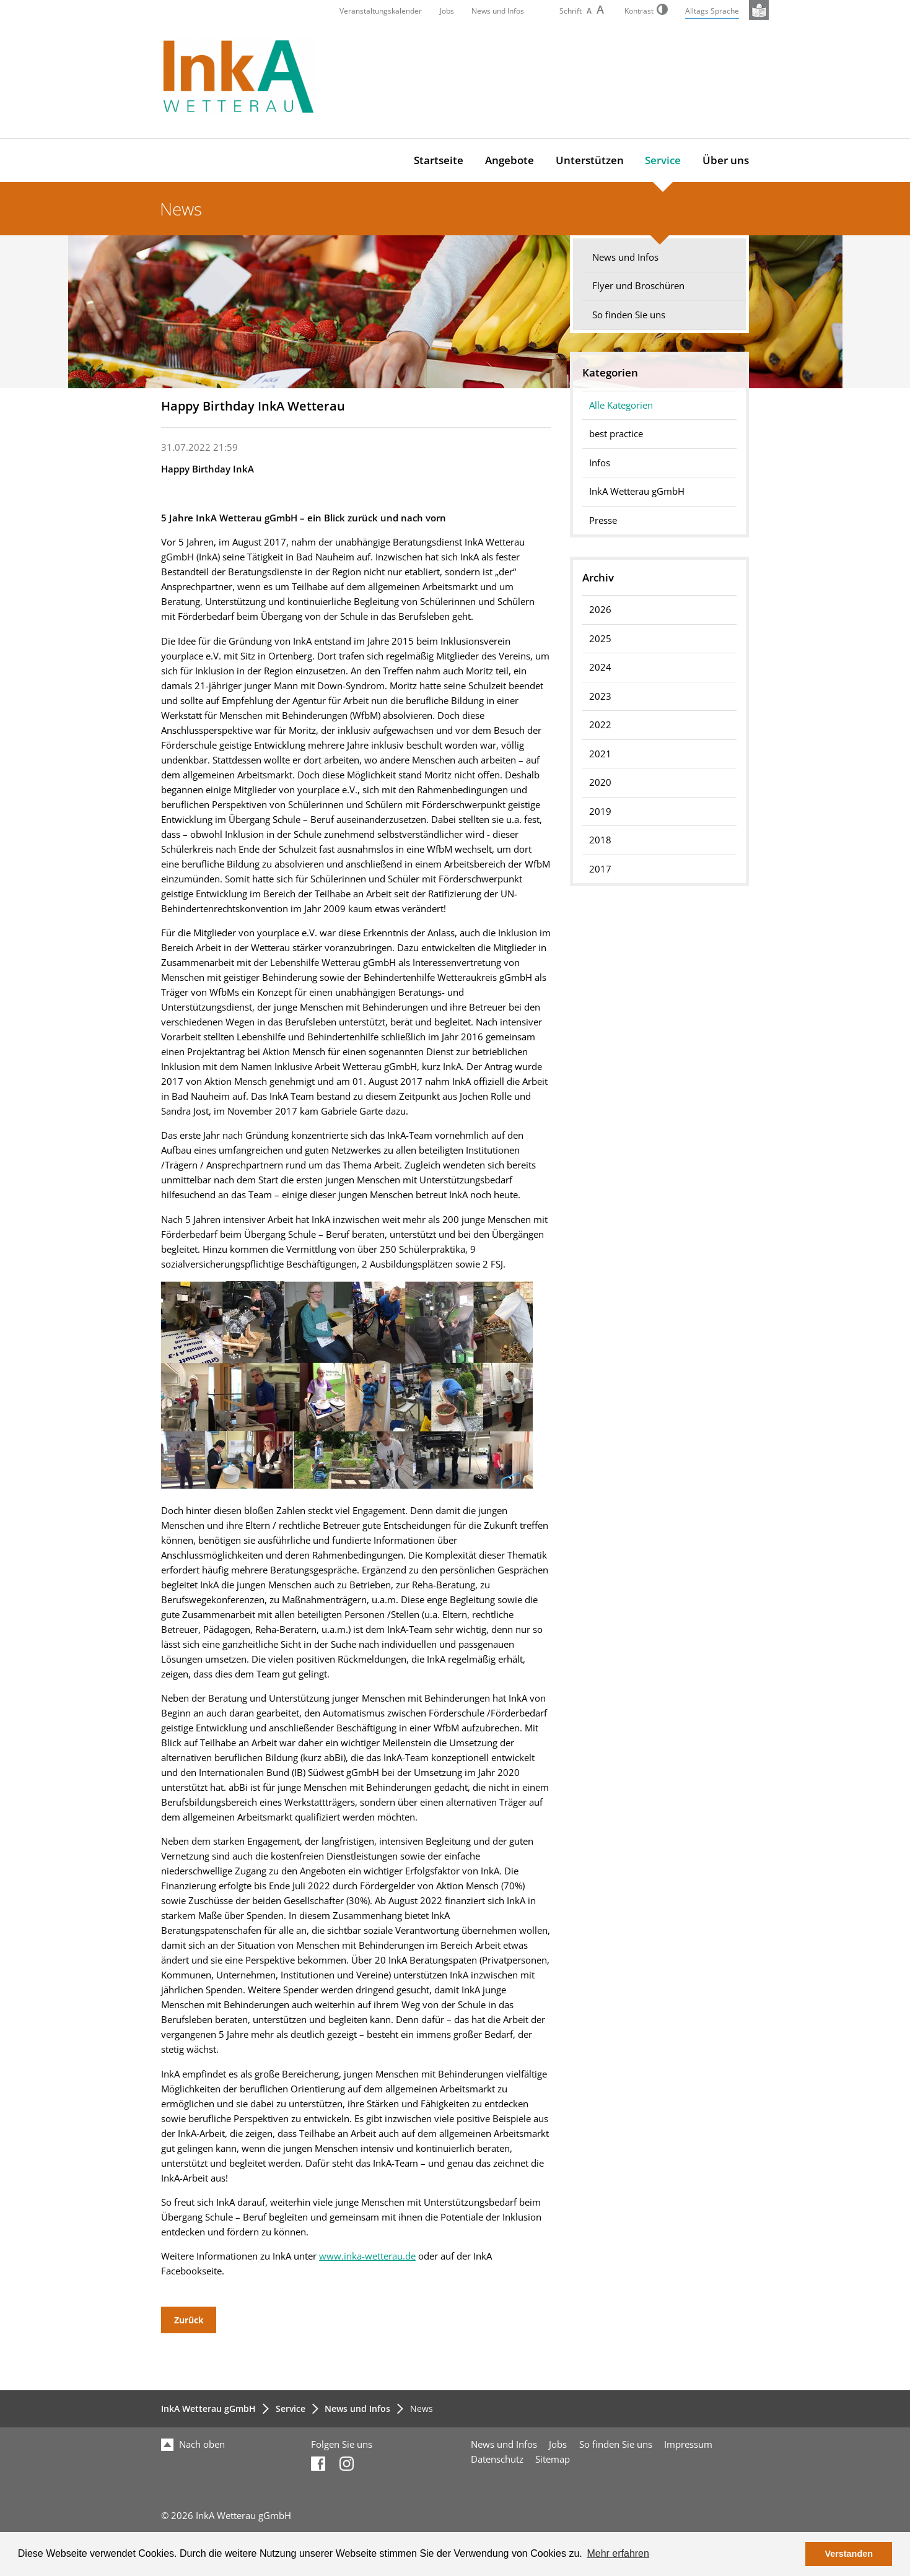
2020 (600, 782)
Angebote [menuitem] (509, 160)
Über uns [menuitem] (725, 160)
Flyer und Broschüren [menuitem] (638, 285)
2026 (600, 609)
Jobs (447, 11)
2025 (600, 638)
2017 (600, 869)
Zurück (189, 2320)
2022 (600, 724)
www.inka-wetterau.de (367, 2256)
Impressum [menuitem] (688, 2444)
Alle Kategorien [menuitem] (621, 405)
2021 (600, 753)
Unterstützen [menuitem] (590, 160)
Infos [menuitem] (599, 462)
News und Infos (497, 11)
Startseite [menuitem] (438, 160)
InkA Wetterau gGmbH (208, 2408)
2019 (600, 811)
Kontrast (646, 11)
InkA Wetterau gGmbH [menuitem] (637, 491)
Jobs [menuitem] (558, 2444)
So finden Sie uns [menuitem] (628, 314)
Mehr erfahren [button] (618, 2553)
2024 (600, 667)
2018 (600, 839)
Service (290, 2408)
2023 (600, 696)
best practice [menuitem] (616, 433)
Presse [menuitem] (603, 520)
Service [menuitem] (663, 160)
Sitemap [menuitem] (552, 2459)
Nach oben (193, 2444)
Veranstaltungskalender (380, 11)
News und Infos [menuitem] (625, 257)
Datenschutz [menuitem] (497, 2459)
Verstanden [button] (849, 2554)
